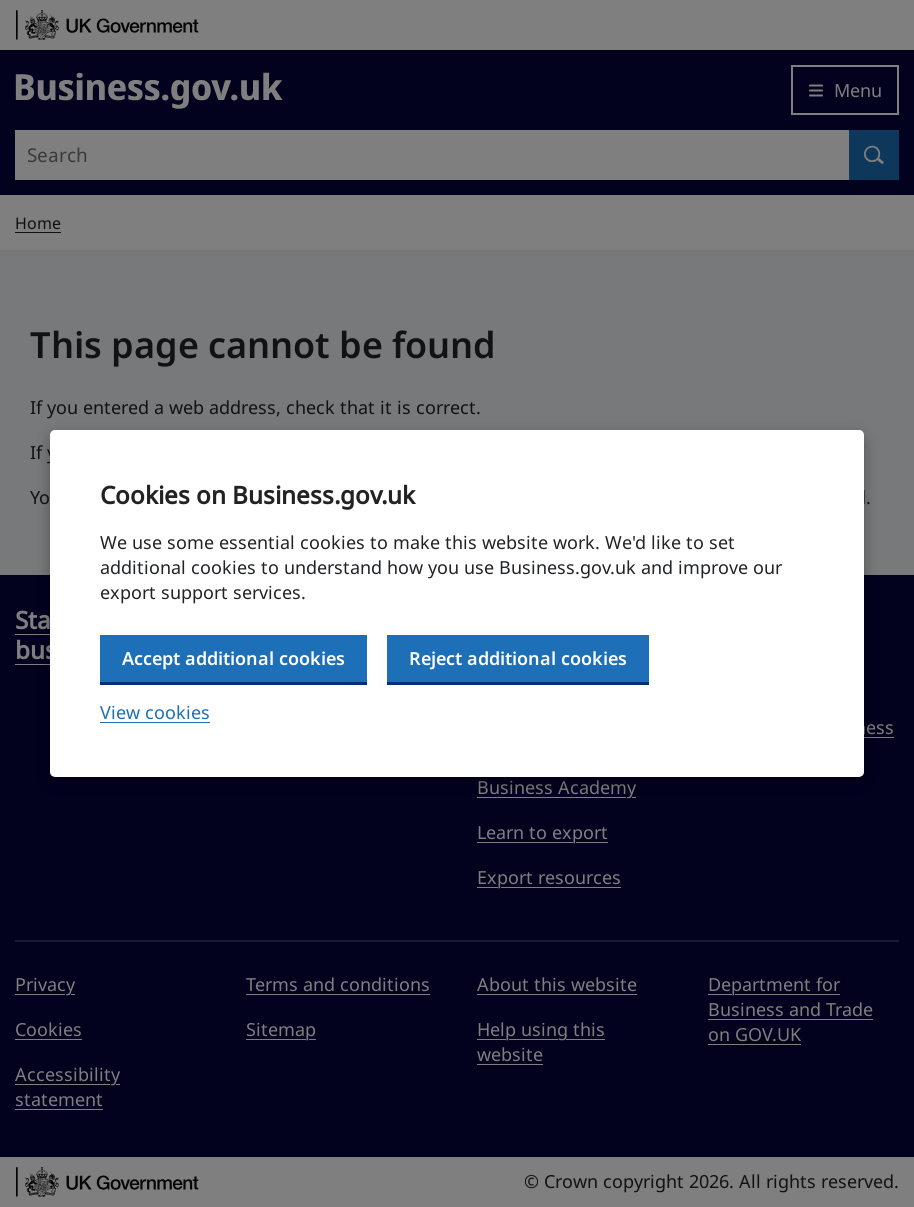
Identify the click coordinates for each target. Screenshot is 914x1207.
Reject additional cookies (518, 658)
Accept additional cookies (233, 658)
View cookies (155, 712)
